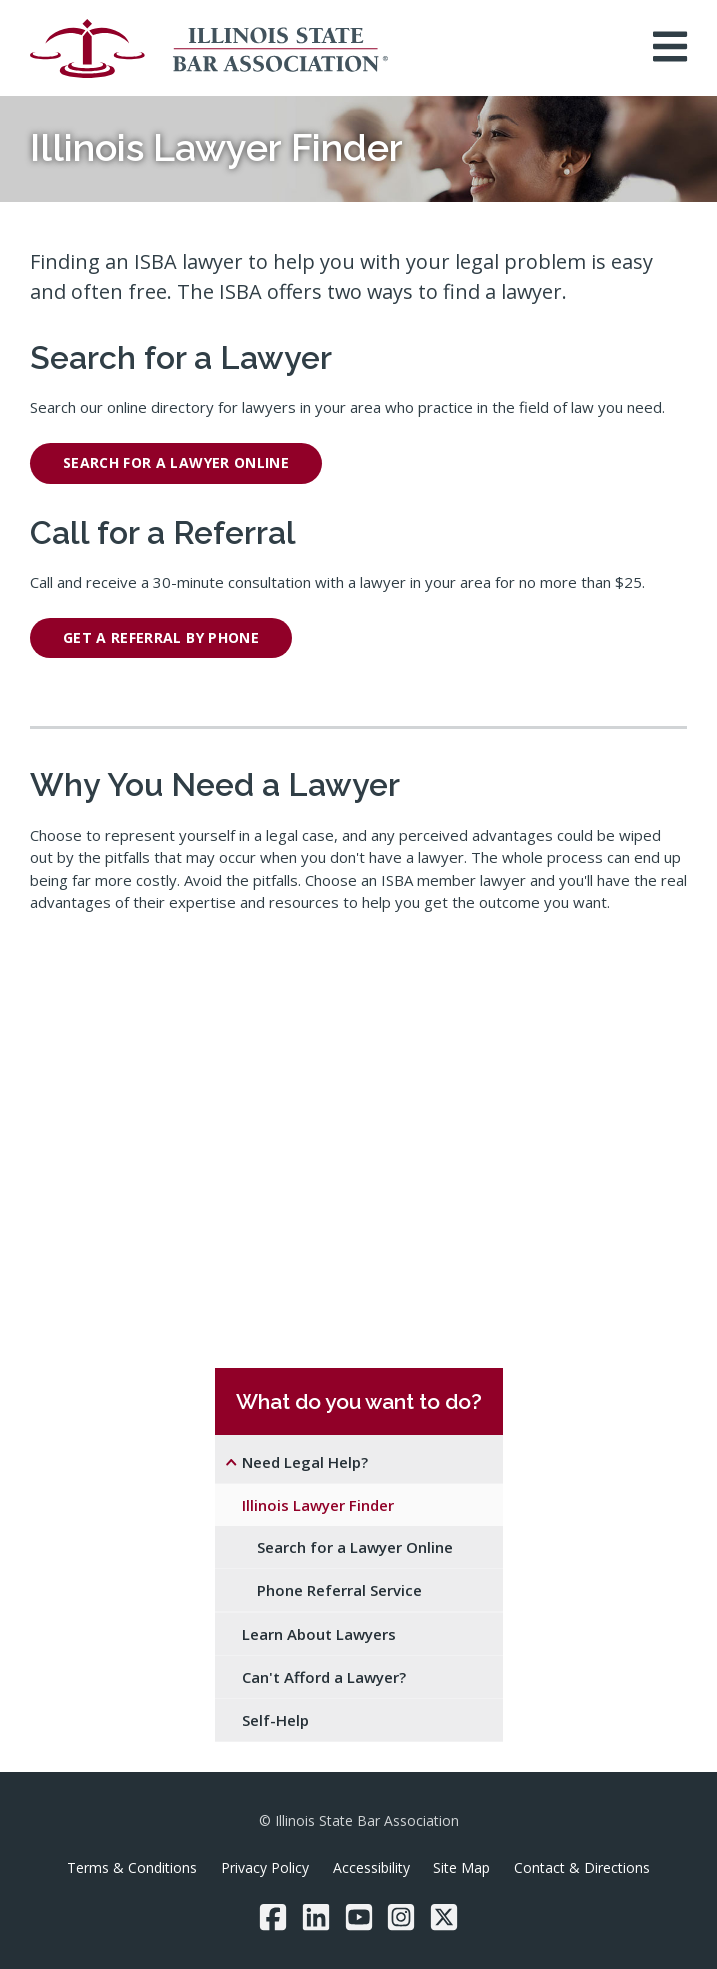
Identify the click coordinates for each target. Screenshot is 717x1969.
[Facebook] (273, 1917)
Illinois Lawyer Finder (318, 1505)
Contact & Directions (582, 1867)
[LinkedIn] (316, 1917)
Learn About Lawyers (319, 1634)
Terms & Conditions (132, 1867)
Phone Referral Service (339, 1590)
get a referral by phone (161, 637)
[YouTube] (359, 1917)
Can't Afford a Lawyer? (324, 1677)
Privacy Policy (265, 1867)
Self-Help (275, 1720)
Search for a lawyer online (176, 462)
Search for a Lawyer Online (355, 1547)
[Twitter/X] (444, 1917)
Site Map (461, 1867)
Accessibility (371, 1867)
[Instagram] (401, 1917)
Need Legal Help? (305, 1462)
